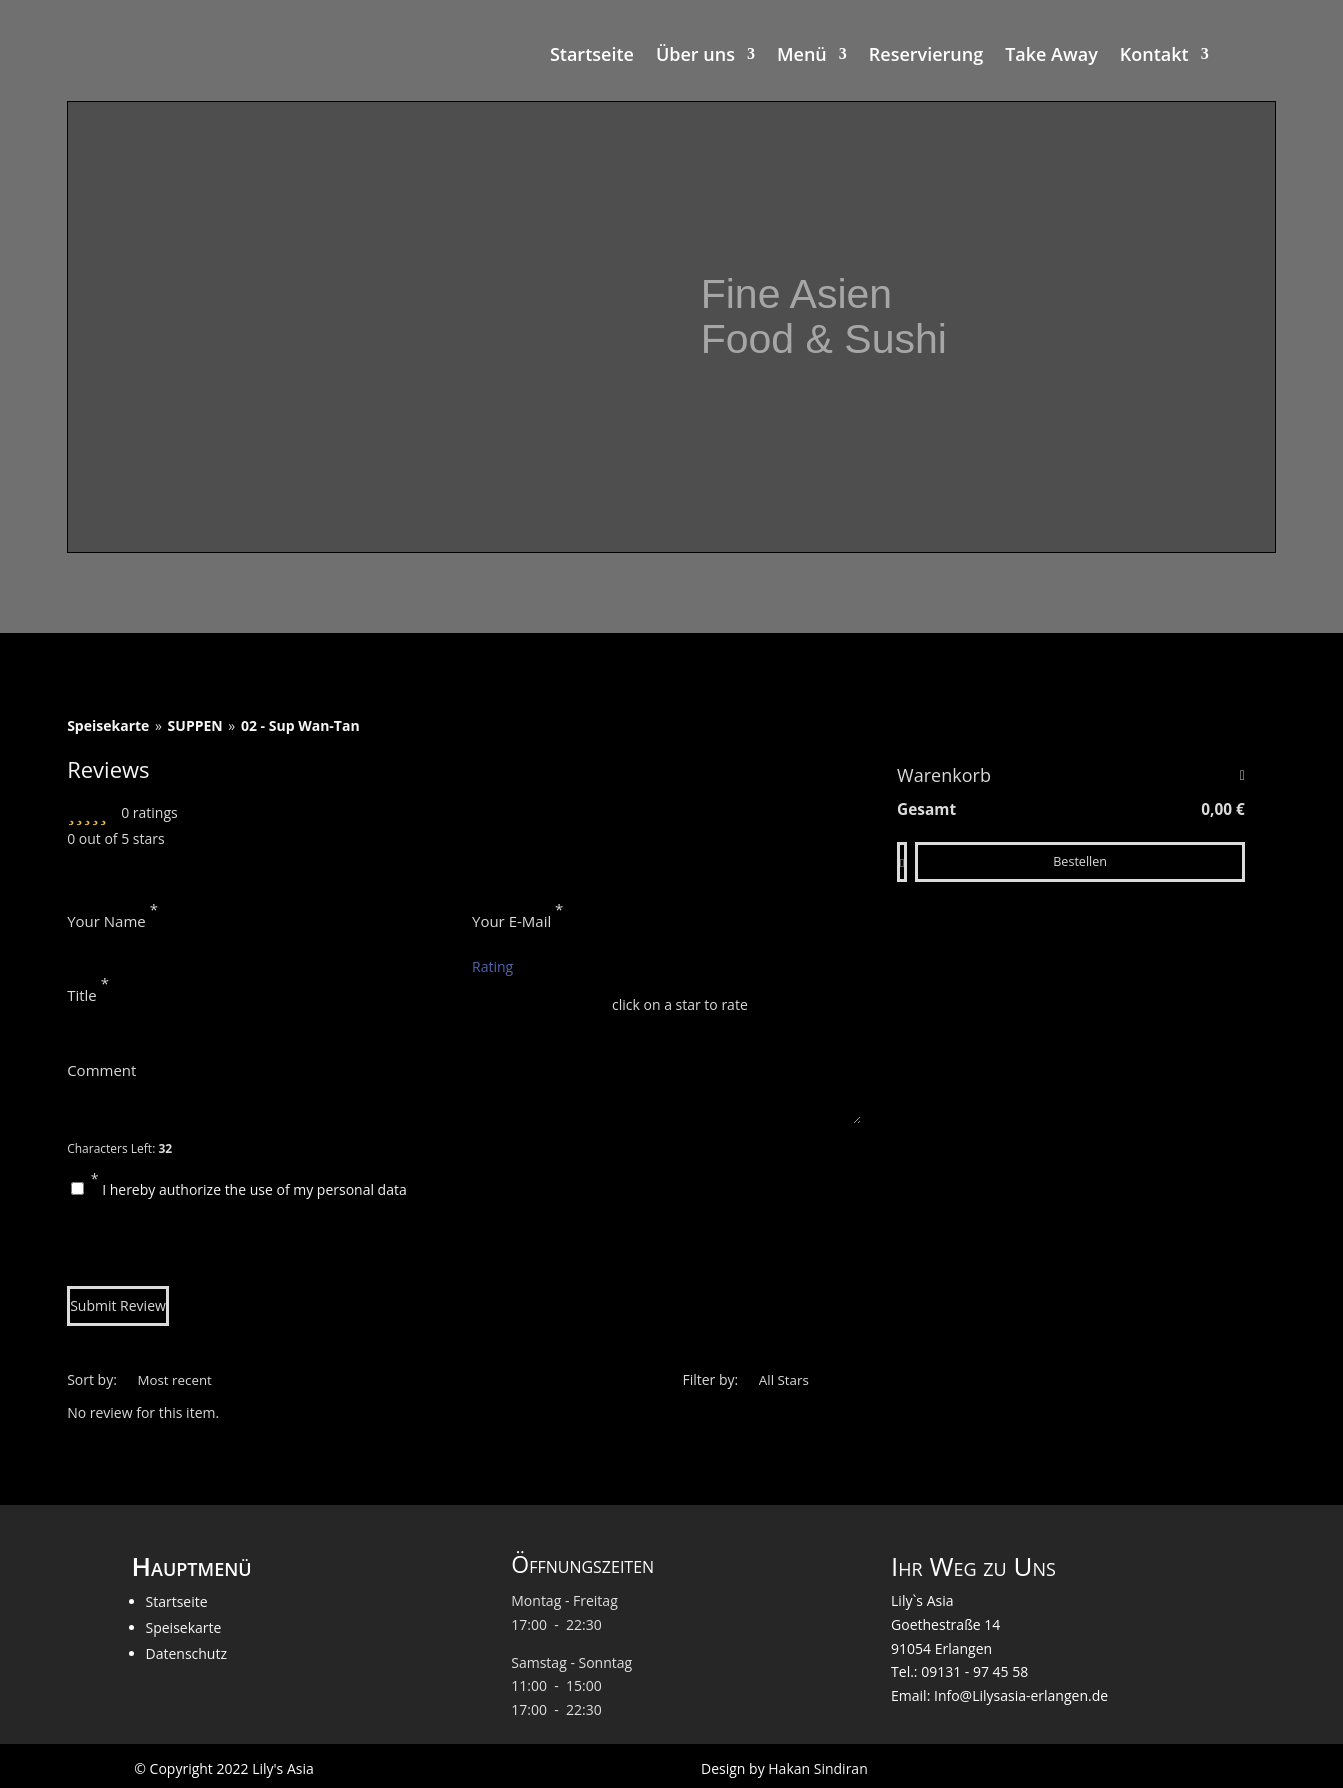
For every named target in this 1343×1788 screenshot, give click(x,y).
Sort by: (92, 1379)
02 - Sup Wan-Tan (300, 725)
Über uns (695, 56)
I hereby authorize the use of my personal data (254, 1189)
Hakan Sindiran (817, 1768)
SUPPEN (195, 725)
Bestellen (1080, 861)
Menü (802, 56)
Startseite (592, 56)
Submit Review (118, 1305)
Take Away (1051, 56)
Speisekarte (108, 725)
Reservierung (926, 56)
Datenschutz (186, 1653)
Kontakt (1154, 56)
